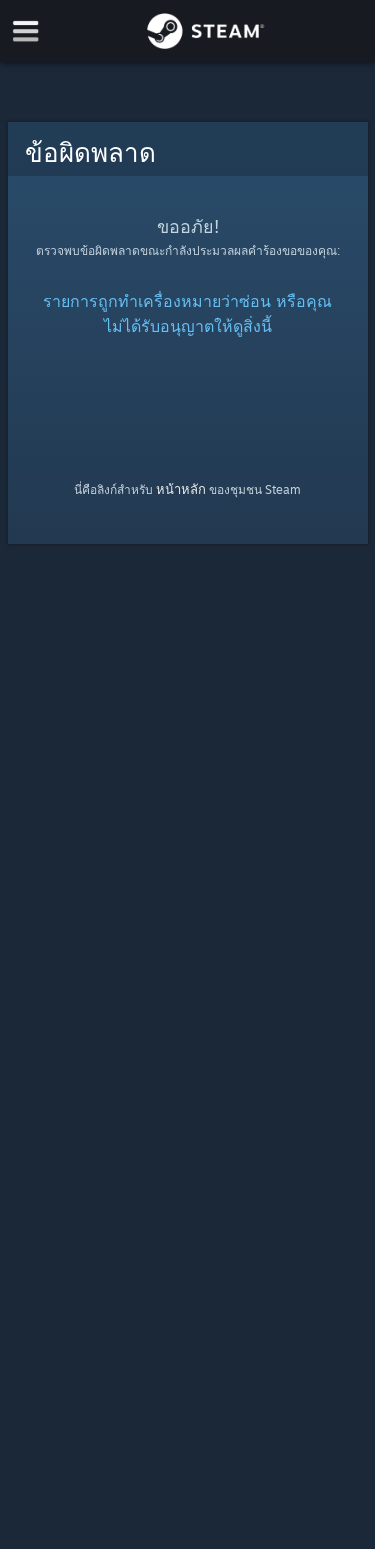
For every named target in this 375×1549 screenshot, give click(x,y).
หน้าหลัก (181, 489)
